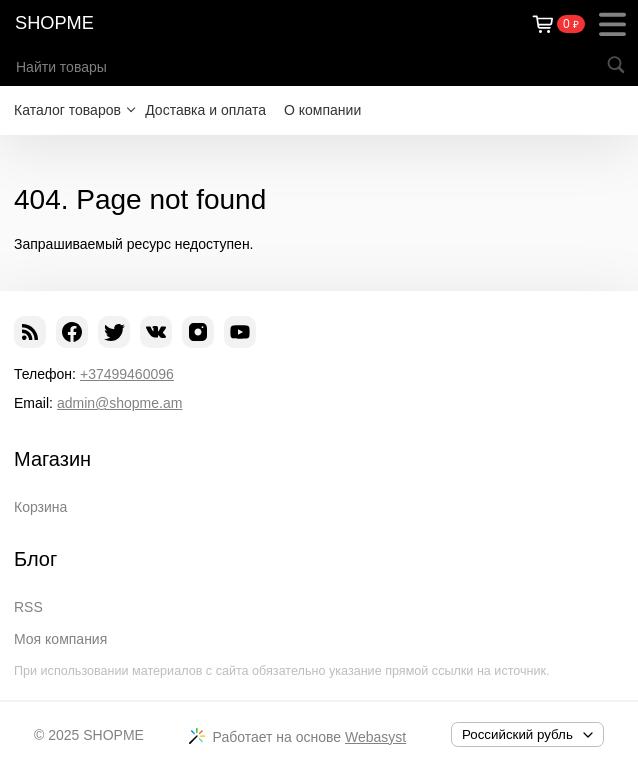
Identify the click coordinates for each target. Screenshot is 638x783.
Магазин (52, 459)
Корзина (40, 507)
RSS (28, 607)
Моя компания (60, 639)
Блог (35, 559)
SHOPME (54, 23)
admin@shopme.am (120, 403)
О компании (322, 110)
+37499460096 (127, 374)
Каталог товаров (67, 110)
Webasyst (375, 737)
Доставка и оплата (205, 110)
